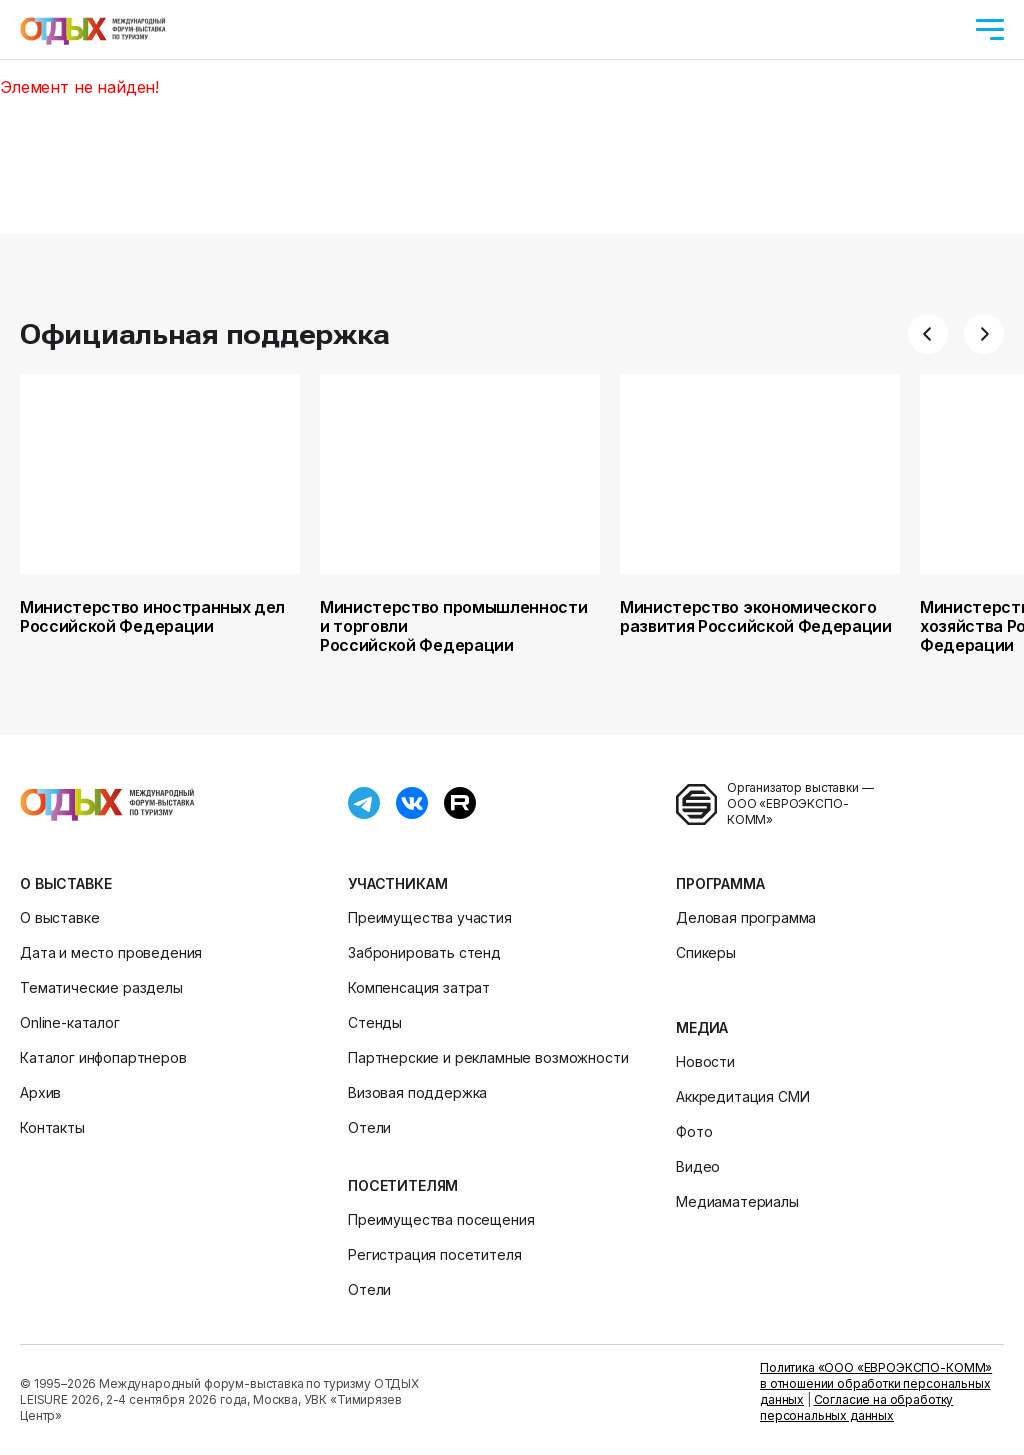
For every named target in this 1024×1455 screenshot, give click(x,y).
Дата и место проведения (111, 952)
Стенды (375, 1022)
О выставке (65, 883)
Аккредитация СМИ (742, 1096)
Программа (720, 883)
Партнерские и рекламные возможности (488, 1057)
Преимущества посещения (441, 1219)
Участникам (397, 883)
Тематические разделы (101, 987)
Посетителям (403, 1185)
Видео (698, 1166)
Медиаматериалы (737, 1201)
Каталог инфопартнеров (103, 1057)
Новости (705, 1061)
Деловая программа (746, 917)
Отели (369, 1127)
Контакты (52, 1127)
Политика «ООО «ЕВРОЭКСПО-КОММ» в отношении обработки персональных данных (876, 1383)
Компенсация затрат (419, 987)
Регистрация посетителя (434, 1254)
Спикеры (706, 952)
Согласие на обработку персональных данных (856, 1407)
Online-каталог (70, 1022)
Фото (694, 1131)
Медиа (702, 1027)
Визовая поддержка (417, 1092)
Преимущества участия (430, 917)
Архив (40, 1092)
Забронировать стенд (424, 952)
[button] (928, 334)
